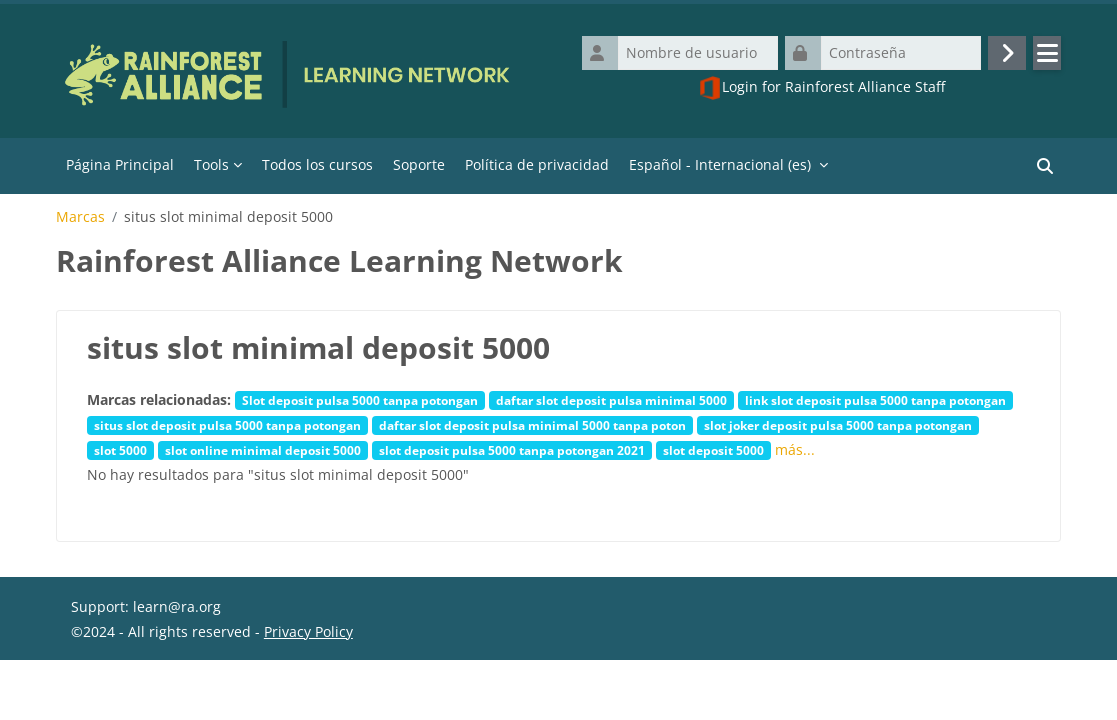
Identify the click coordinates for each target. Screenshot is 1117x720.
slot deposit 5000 (713, 450)
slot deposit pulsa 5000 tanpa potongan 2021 (512, 450)
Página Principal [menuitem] (120, 164)
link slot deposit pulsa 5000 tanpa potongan (875, 400)
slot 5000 (120, 450)
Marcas (80, 217)
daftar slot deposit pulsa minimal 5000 (611, 400)
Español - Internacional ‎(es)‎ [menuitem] (720, 164)
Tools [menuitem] (211, 164)
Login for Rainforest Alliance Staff (821, 88)
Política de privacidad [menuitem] (537, 164)
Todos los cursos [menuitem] (317, 164)
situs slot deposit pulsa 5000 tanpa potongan (227, 425)
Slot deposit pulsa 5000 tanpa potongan (360, 400)
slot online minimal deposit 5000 (263, 450)
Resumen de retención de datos (178, 695)
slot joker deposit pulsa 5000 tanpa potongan (838, 425)
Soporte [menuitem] (419, 164)
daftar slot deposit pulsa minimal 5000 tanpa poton (532, 425)
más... (795, 449)
